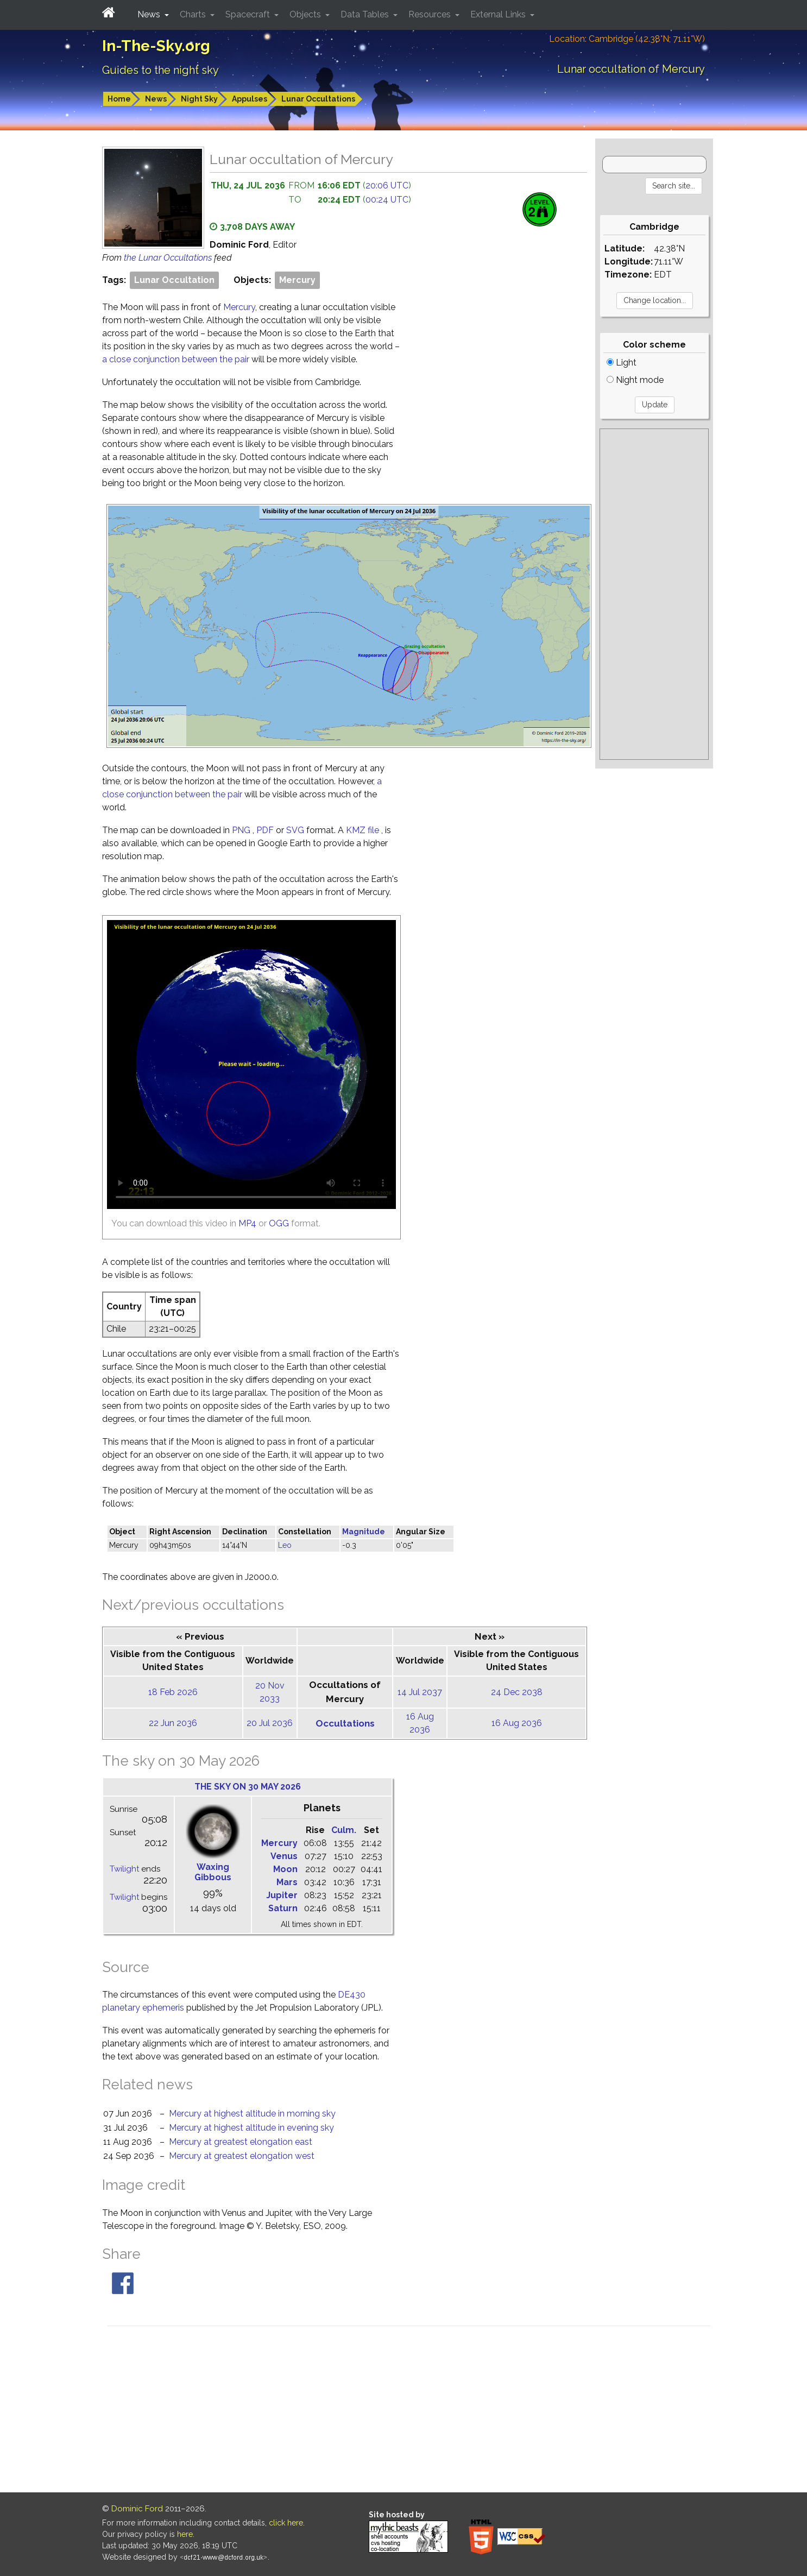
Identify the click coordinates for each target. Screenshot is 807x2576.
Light (621, 362)
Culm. (343, 1830)
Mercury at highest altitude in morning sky (252, 2113)
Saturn (283, 1908)
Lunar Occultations (318, 99)
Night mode (635, 380)
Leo (285, 1545)
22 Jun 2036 (173, 1723)
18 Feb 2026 (173, 1692)
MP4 (247, 1223)
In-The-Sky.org (156, 46)
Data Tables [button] (366, 14)
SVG (296, 830)
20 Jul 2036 (270, 1723)
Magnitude (363, 1531)
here (185, 2534)
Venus (284, 1856)
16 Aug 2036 (516, 1723)
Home (119, 99)
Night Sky (199, 99)
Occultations (345, 1723)
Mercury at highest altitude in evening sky (251, 2127)
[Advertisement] (654, 594)
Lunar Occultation (174, 280)
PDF (266, 830)
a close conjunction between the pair (176, 359)
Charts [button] (194, 14)
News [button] (149, 14)
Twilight (124, 1869)
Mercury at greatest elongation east (240, 2142)
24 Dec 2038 (517, 1692)
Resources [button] (430, 14)
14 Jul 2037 (420, 1692)
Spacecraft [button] (248, 14)
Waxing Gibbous (212, 1872)
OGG (279, 1223)
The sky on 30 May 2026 (247, 1786)
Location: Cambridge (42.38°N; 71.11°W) (627, 39)
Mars (287, 1882)
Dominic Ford (137, 2509)
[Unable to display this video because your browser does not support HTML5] (251, 1064)
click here (286, 2522)
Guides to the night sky (160, 70)
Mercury (297, 280)
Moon (285, 1869)
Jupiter (282, 1895)
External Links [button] (499, 14)
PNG (242, 830)
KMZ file (363, 830)
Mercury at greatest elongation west (241, 2156)
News (156, 99)
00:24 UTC (386, 199)
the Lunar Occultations (169, 258)
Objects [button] (306, 14)
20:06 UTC (386, 185)
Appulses (249, 99)
